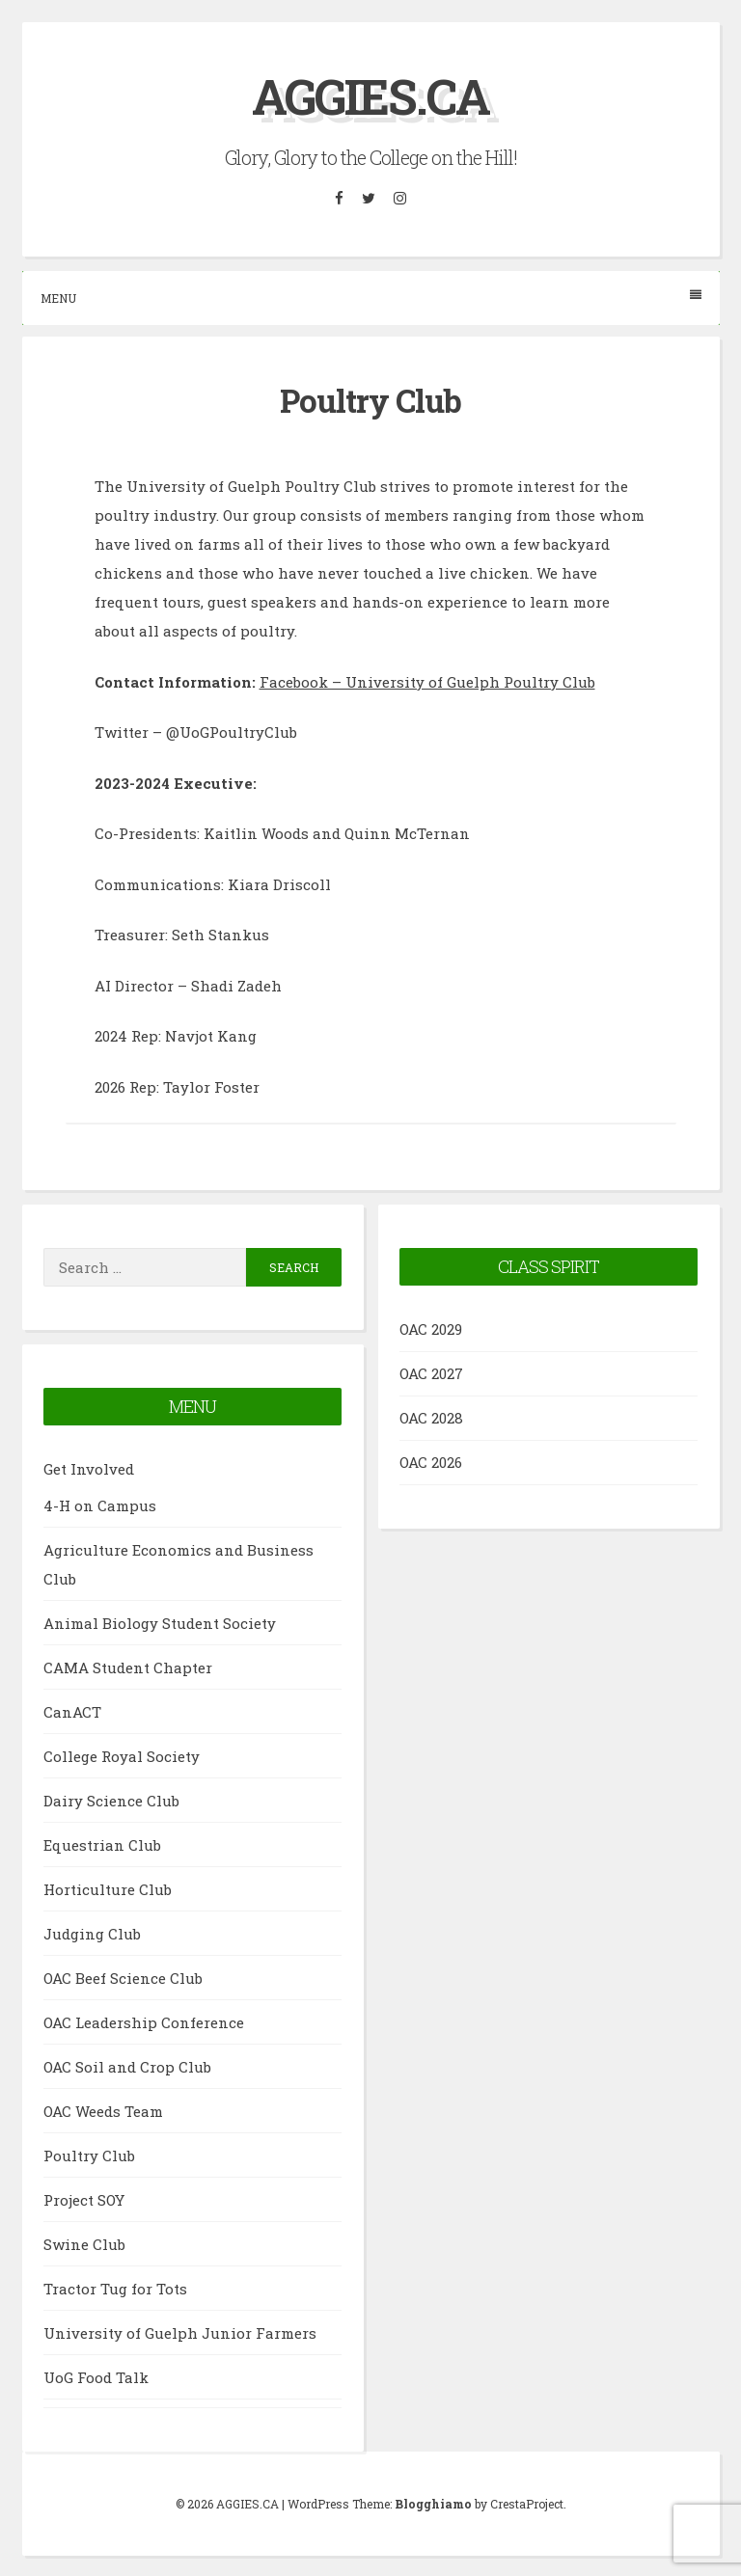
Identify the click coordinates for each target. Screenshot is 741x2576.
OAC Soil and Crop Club (127, 2065)
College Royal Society (121, 1755)
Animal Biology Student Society (159, 1622)
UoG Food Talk (96, 2376)
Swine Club (84, 2243)
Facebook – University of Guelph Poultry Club (427, 681)
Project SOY (83, 2199)
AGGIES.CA (370, 96)
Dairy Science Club (111, 1799)
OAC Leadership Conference (143, 2021)
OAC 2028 (431, 1416)
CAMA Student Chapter (127, 1666)
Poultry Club (89, 2154)
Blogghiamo (433, 2502)
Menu (371, 296)
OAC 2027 (431, 1372)
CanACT (72, 1711)
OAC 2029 (430, 1328)
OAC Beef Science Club (123, 1977)
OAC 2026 (430, 1461)
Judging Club (92, 1932)
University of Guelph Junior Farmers (179, 2332)
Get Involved (88, 1468)
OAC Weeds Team (103, 2110)
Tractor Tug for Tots (115, 2287)
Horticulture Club (107, 1888)
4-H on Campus (99, 1504)
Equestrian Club (102, 1844)
